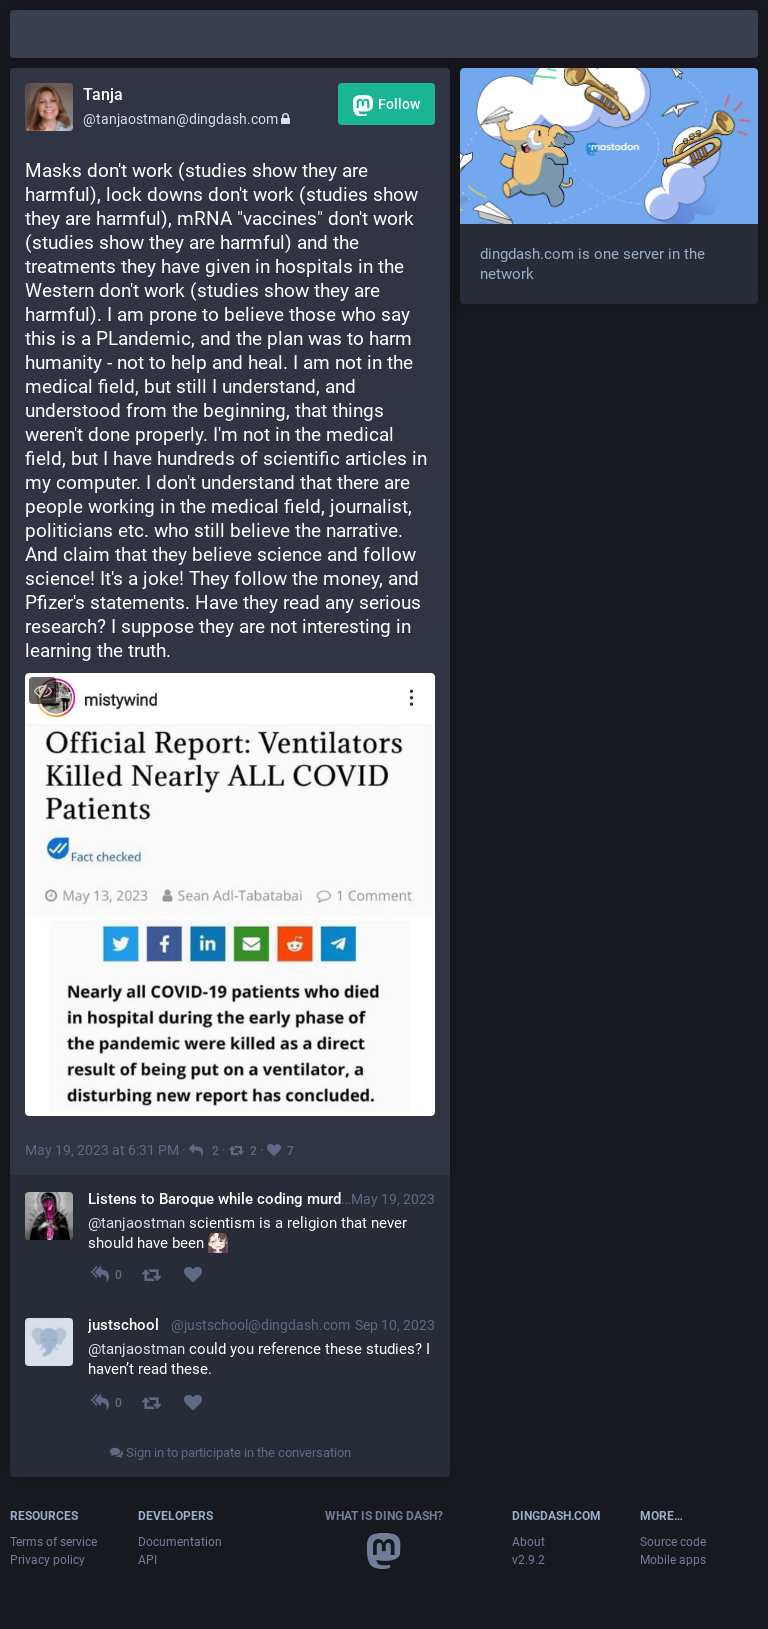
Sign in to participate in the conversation (230, 1452)
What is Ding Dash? (384, 1516)
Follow (386, 105)
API (147, 1560)
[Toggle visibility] (42, 690)
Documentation (180, 1542)
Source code (673, 1542)
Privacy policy (47, 1560)
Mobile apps (673, 1560)
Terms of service (53, 1542)
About (528, 1542)
